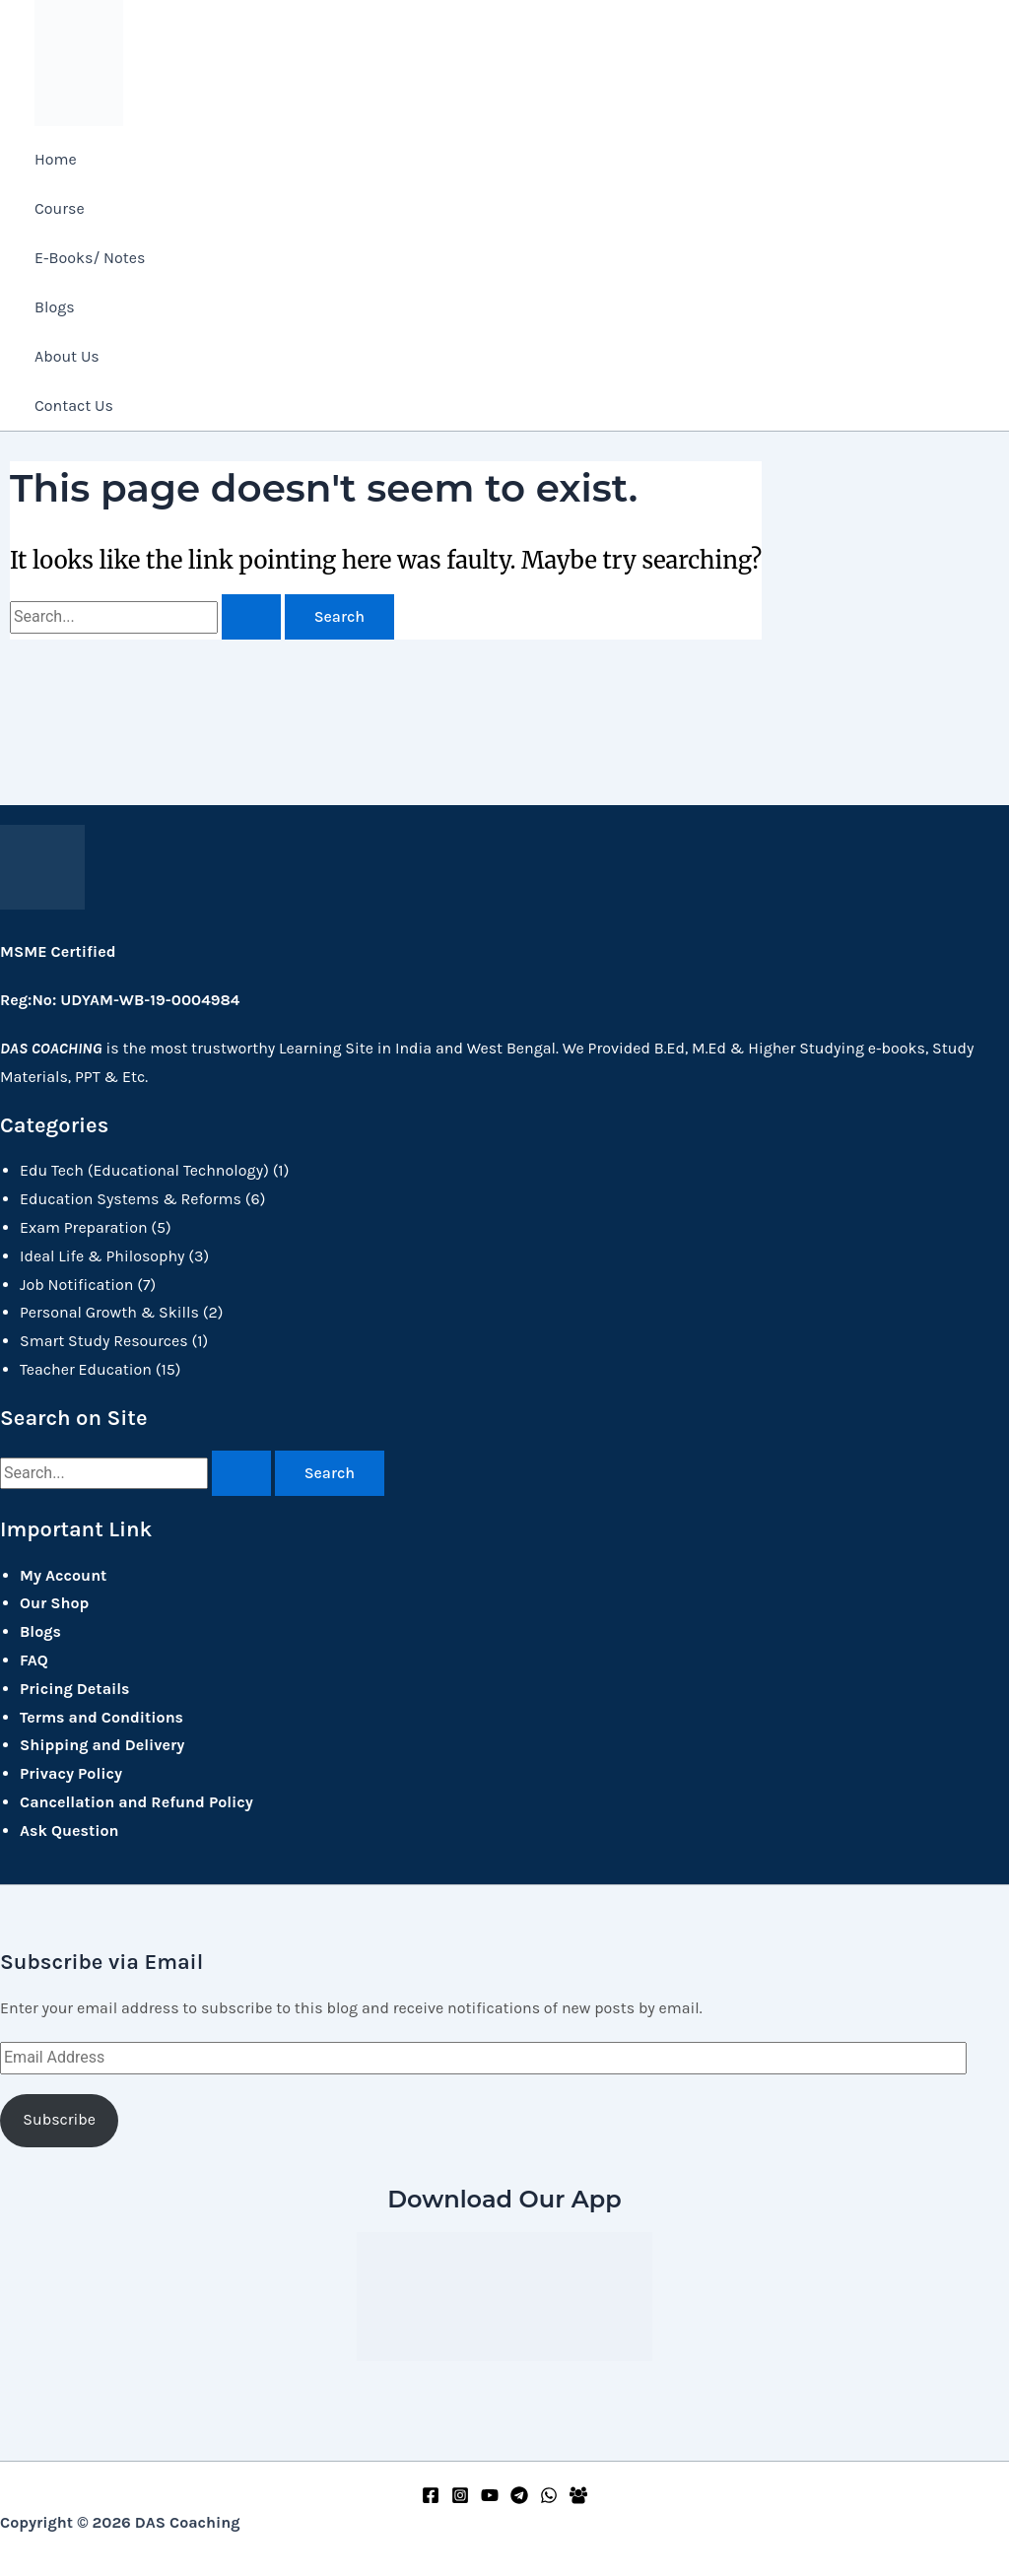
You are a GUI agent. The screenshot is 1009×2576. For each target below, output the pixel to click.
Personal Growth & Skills (109, 1311)
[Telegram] (519, 2498)
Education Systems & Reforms (130, 1196)
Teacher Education (86, 1367)
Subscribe (59, 2118)
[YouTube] (490, 2498)
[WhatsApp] (549, 2498)
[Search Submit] (251, 620)
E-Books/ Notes (89, 257)
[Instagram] (460, 2498)
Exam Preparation (84, 1225)
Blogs (54, 307)
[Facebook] (430, 2498)
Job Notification (76, 1282)
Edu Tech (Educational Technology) (144, 1169)
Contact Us (73, 405)
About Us (67, 356)
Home (55, 159)
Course (59, 208)
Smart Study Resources (104, 1338)
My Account (63, 1573)
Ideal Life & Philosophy (102, 1254)
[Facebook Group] (578, 2498)
